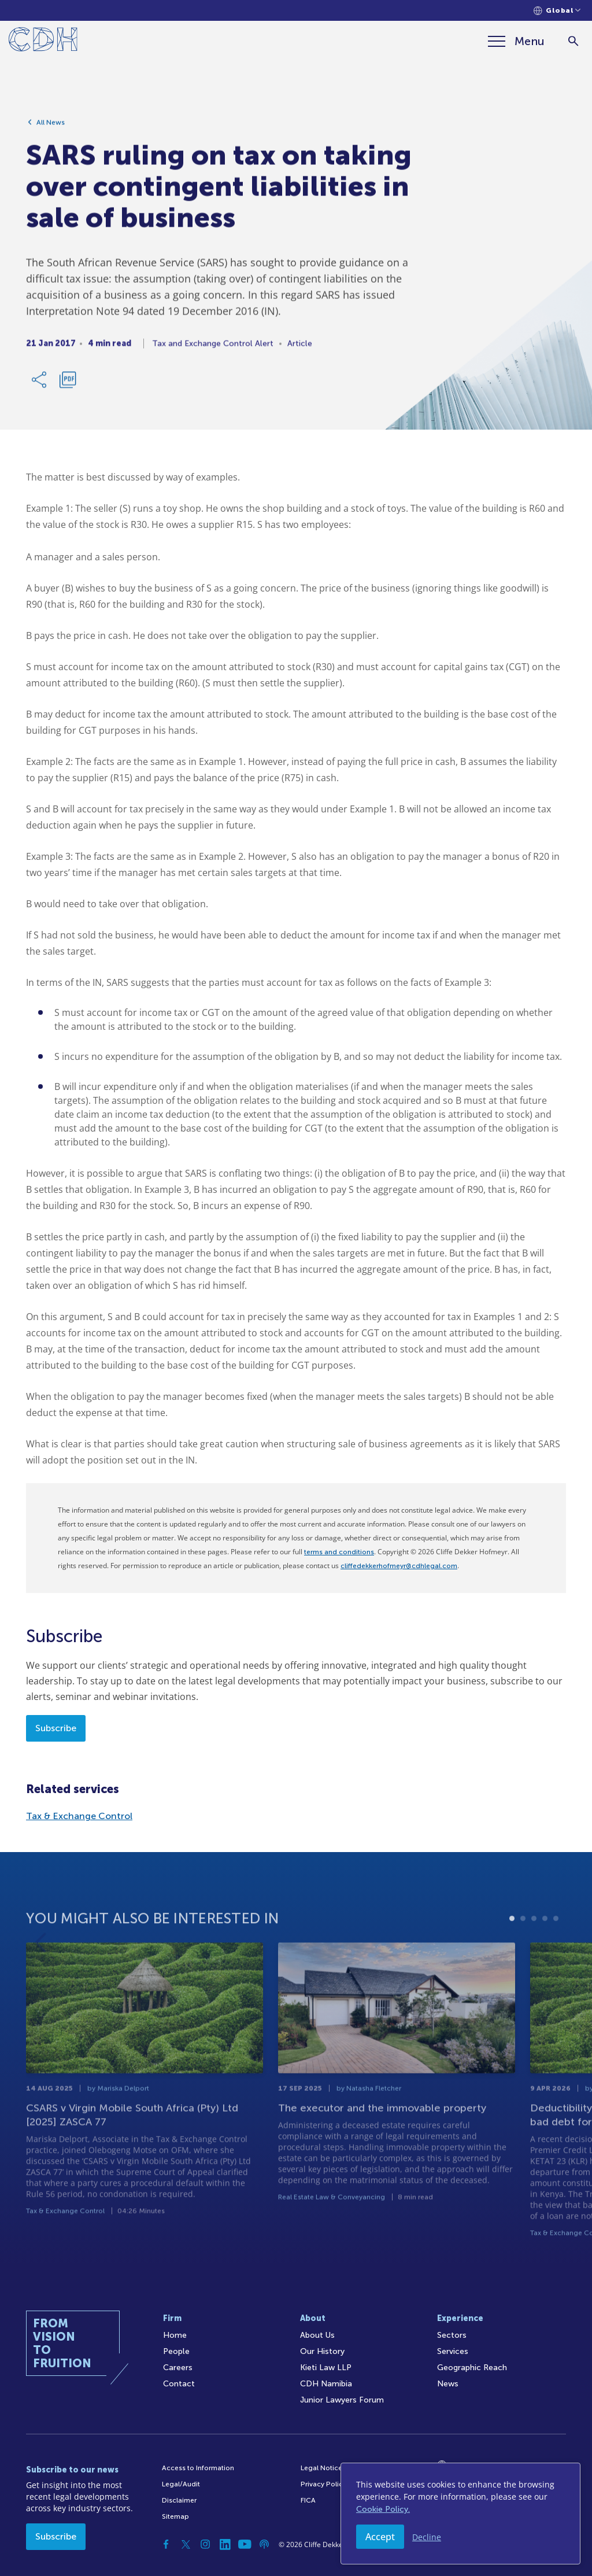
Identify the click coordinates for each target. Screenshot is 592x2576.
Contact (179, 2384)
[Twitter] (185, 2544)
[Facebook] (166, 2544)
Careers (178, 2367)
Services (452, 2351)
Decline (426, 2536)
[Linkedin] (225, 2544)
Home (175, 2335)
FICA (308, 2500)
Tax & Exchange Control (79, 1815)
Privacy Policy (323, 2484)
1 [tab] (512, 1942)
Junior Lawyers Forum (342, 2400)
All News (50, 127)
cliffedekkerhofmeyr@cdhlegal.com (399, 1566)
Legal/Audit (181, 2484)
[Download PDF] (68, 384)
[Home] (43, 41)
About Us (317, 2335)
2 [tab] (523, 1942)
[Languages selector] (557, 10)
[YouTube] (244, 2544)
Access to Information (198, 2468)
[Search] (573, 41)
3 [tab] (533, 1942)
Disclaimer (179, 2500)
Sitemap (175, 2516)
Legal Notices (323, 2468)
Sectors (452, 2335)
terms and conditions (339, 1552)
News (447, 2384)
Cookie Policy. (383, 2509)
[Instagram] (205, 2544)
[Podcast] (264, 2544)
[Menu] (516, 41)
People (176, 2351)
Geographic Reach (472, 2367)
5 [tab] (555, 1942)
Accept (380, 2536)
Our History (322, 2351)
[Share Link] (40, 384)
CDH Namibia (326, 2384)
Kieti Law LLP (326, 2367)
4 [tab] (544, 1942)
